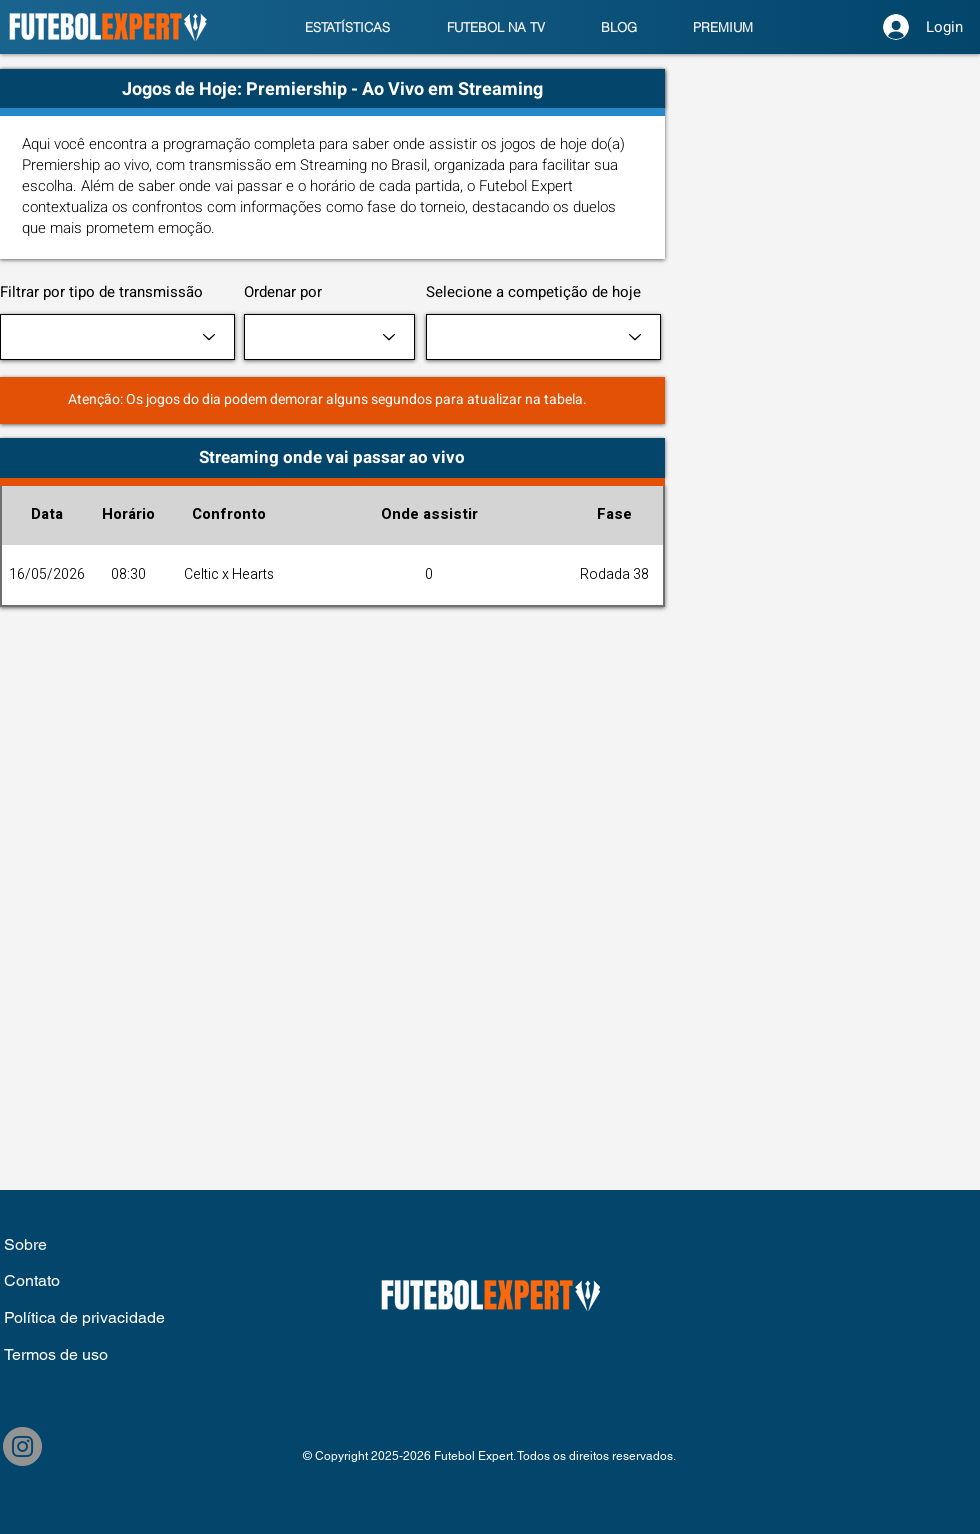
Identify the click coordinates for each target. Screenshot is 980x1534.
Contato (32, 1280)
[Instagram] (22, 1446)
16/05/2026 (47, 574)
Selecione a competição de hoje (533, 292)
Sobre (27, 1244)
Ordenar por (283, 292)
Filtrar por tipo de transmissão (101, 292)
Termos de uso (56, 1354)
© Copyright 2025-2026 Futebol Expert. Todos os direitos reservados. (489, 1456)
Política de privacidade (84, 1317)
